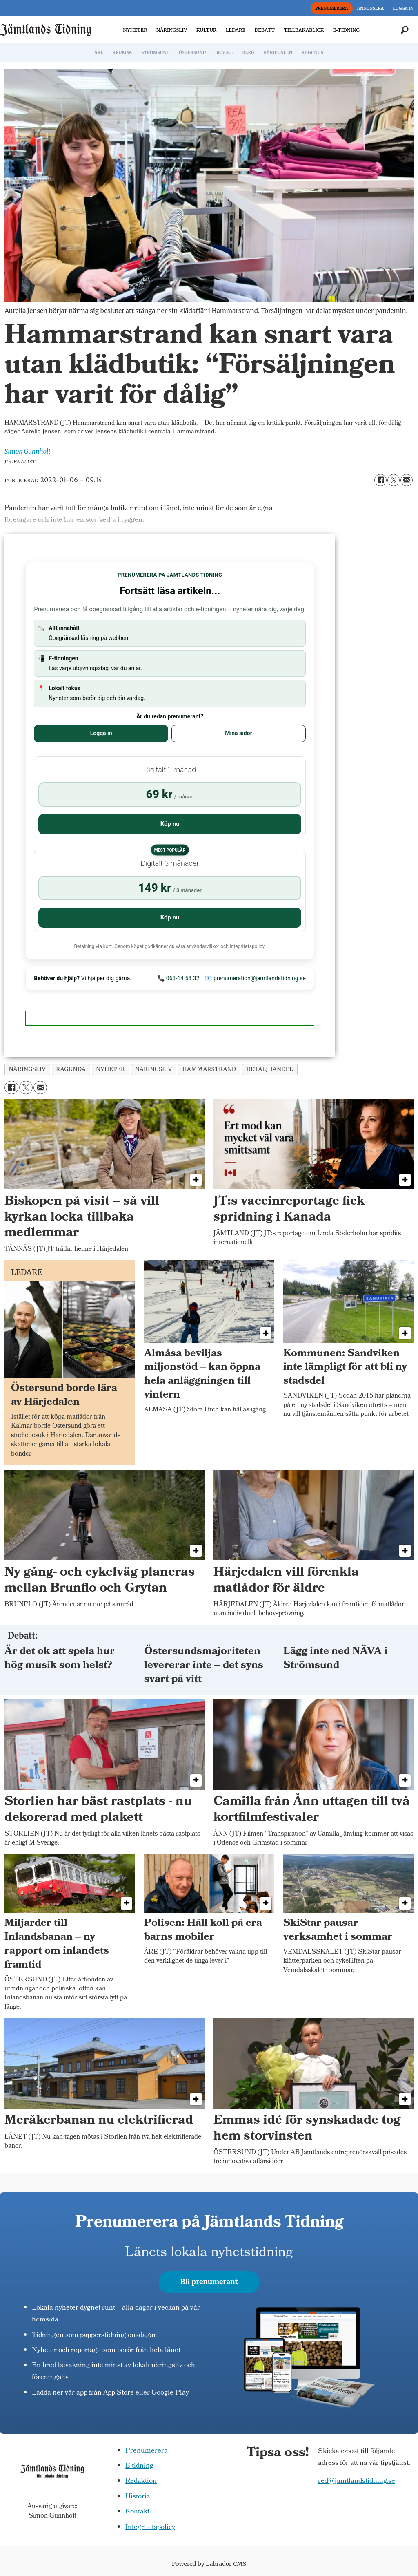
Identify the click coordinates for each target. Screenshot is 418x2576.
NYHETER (135, 30)
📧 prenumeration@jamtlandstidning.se (255, 978)
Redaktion (141, 2481)
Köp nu (170, 823)
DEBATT (264, 30)
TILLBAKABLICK (304, 30)
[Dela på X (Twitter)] (393, 480)
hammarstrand (209, 1069)
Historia (137, 2497)
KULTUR (206, 30)
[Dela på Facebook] (380, 480)
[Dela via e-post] (406, 480)
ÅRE (98, 52)
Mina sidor (238, 733)
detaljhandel (270, 1069)
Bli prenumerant (209, 2281)
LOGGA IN (403, 8)
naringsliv (153, 1069)
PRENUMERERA (331, 8)
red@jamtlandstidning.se (356, 2481)
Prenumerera (146, 2451)
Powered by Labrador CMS (209, 2563)
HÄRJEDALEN (277, 52)
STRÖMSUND (155, 52)
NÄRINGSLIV (171, 30)
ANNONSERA (370, 8)
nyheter (110, 1069)
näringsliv (27, 1069)
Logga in (101, 733)
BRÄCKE (224, 52)
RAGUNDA (313, 52)
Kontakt (137, 2512)
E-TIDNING (346, 30)
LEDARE (235, 30)
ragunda (71, 1069)
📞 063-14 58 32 (178, 978)
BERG (248, 52)
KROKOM (122, 52)
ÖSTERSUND (192, 52)
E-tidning (139, 2466)
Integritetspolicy (150, 2528)
